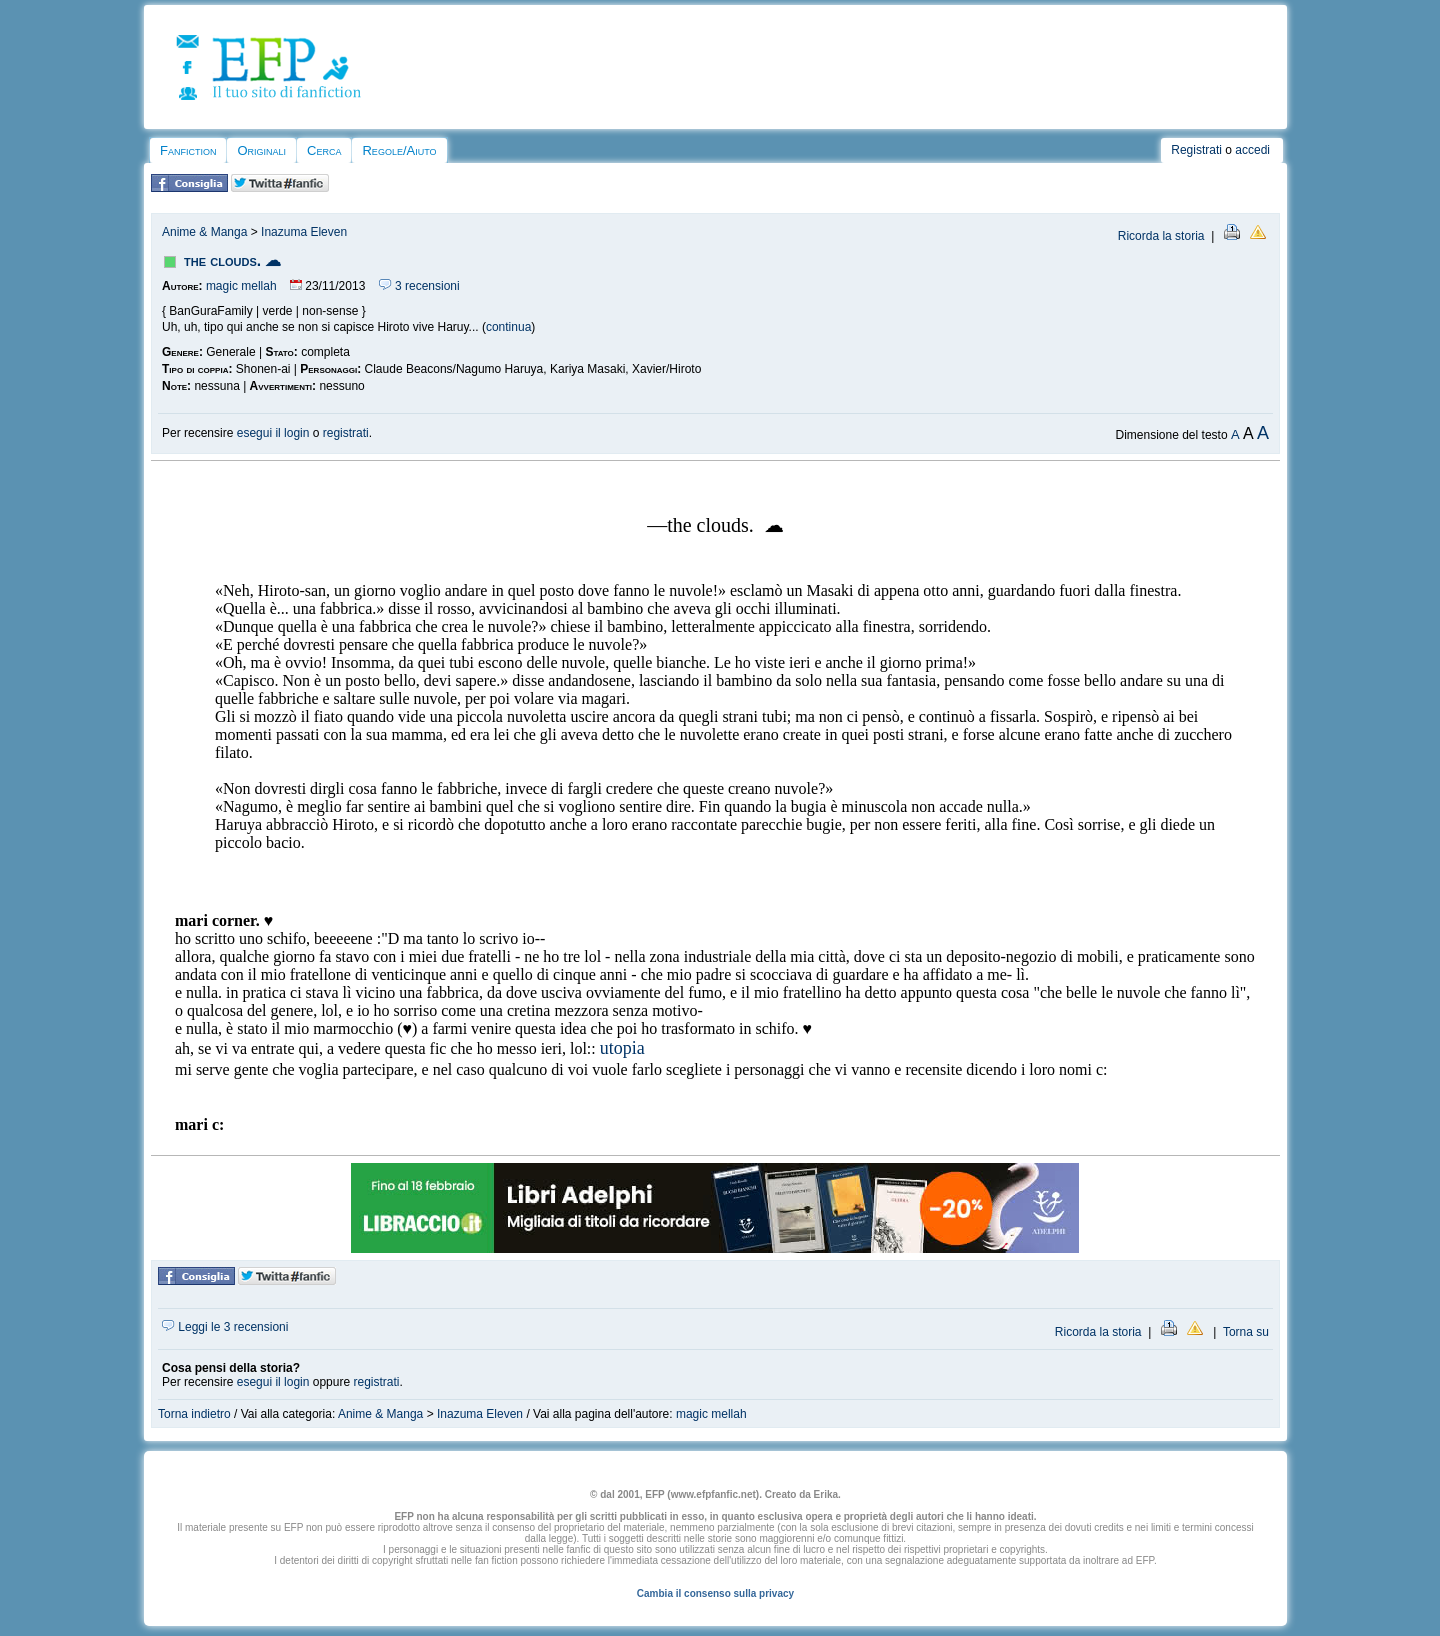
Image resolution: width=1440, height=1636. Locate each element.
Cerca (324, 150)
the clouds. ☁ (232, 260)
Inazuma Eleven (304, 232)
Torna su (1246, 1332)
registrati (346, 433)
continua (508, 327)
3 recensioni (419, 286)
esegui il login (273, 433)
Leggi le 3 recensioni (225, 1327)
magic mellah (241, 286)
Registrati (1196, 150)
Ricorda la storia (1161, 236)
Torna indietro (194, 1414)
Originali (261, 150)
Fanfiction (188, 150)
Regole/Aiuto (399, 150)
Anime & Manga (204, 232)
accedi (1252, 150)
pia (634, 1048)
